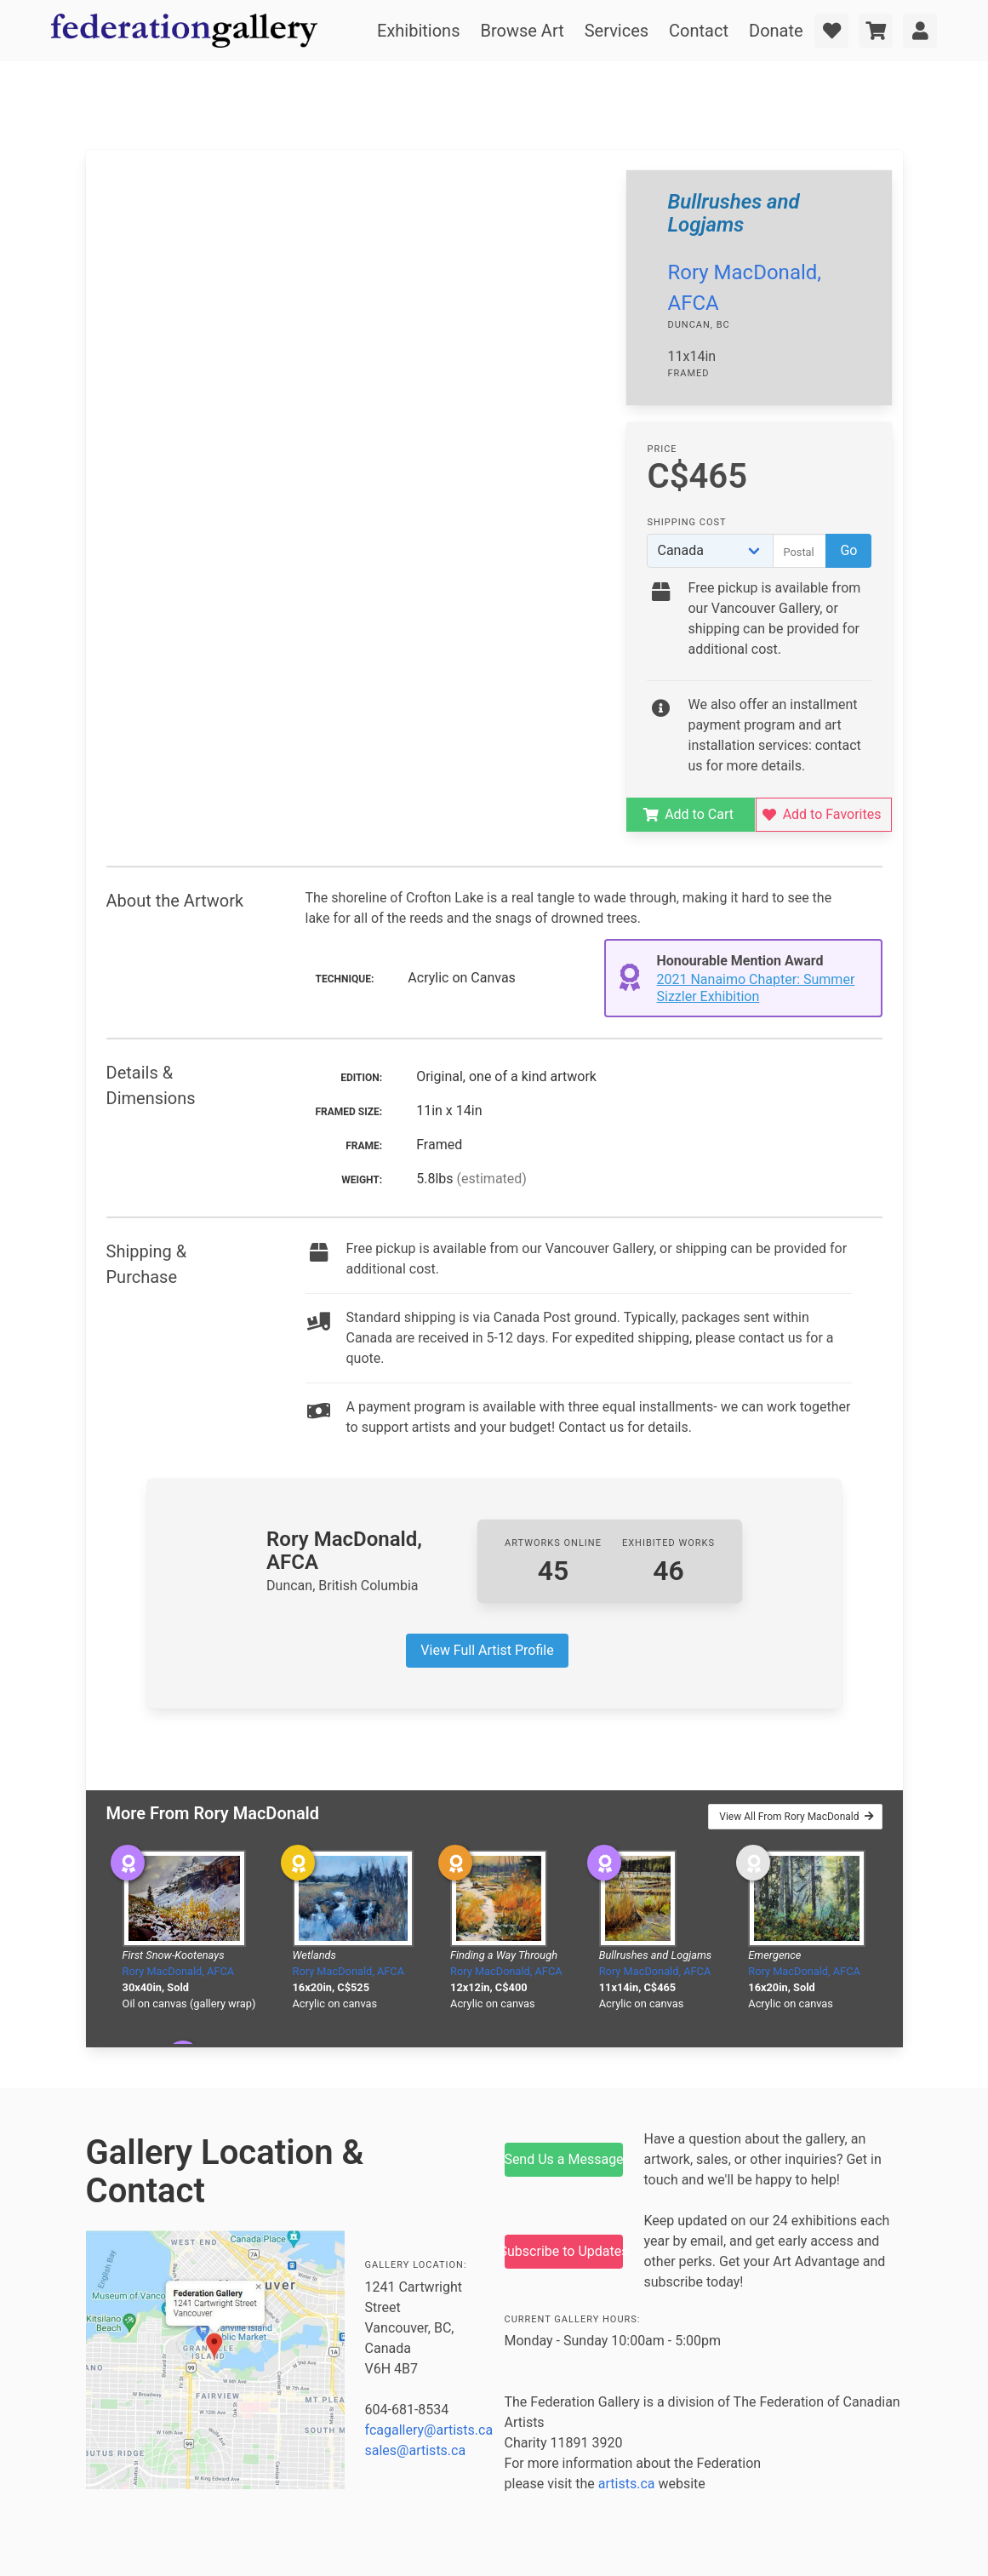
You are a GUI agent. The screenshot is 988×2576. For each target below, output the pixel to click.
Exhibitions (418, 30)
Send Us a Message (564, 2159)
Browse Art (521, 30)
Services (616, 30)
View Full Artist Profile (486, 1650)
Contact (698, 30)
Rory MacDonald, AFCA (179, 1971)
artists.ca (626, 2484)
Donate (776, 30)
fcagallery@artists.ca (429, 2430)
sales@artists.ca (415, 2450)
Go (848, 550)
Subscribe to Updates (564, 2251)
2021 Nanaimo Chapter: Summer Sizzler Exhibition (756, 988)
